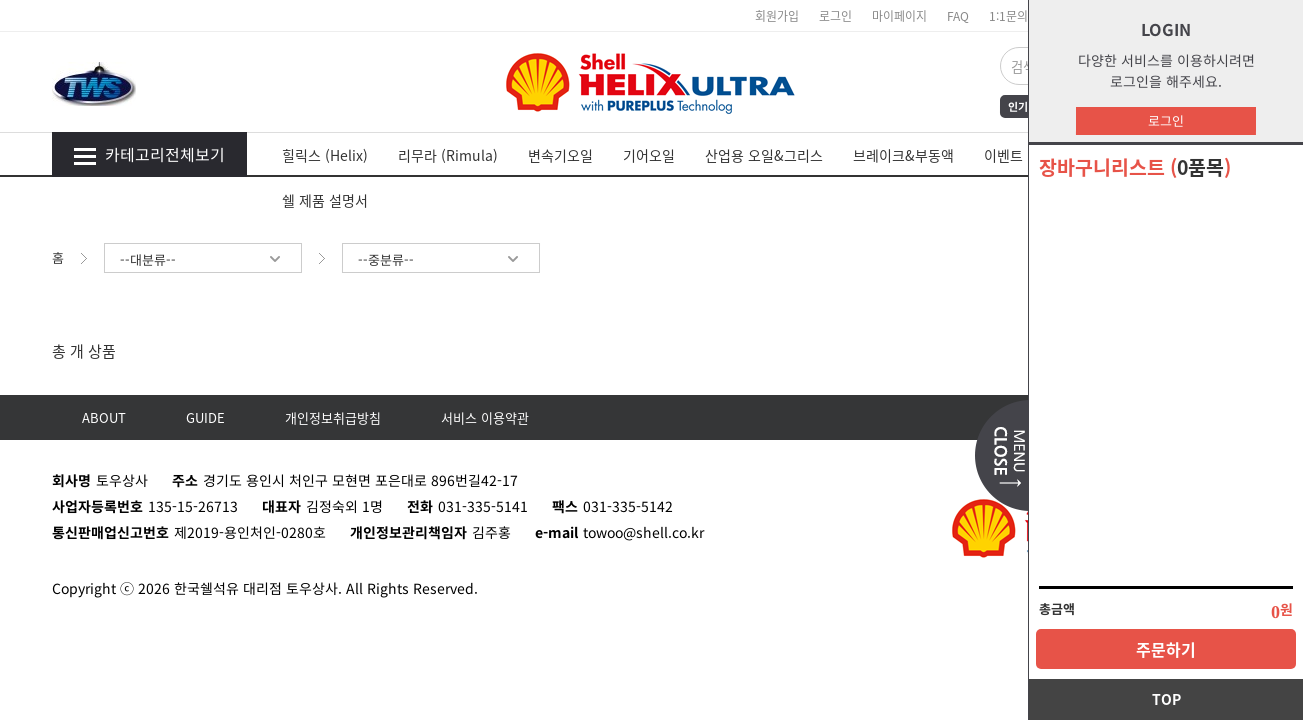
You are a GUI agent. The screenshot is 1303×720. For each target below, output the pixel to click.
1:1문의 (1008, 15)
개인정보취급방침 (333, 417)
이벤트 (1003, 155)
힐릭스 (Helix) (325, 155)
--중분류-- (440, 259)
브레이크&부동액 (903, 155)
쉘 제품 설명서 (325, 200)
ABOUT (104, 417)
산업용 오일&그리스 (764, 155)
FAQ (958, 15)
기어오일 (649, 155)
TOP (1166, 699)
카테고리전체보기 (149, 154)
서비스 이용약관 (485, 417)
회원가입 (777, 15)
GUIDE (205, 417)
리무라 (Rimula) (448, 155)
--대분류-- (202, 259)
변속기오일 (560, 155)
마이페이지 (899, 15)
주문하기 (1166, 649)
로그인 (1166, 120)
